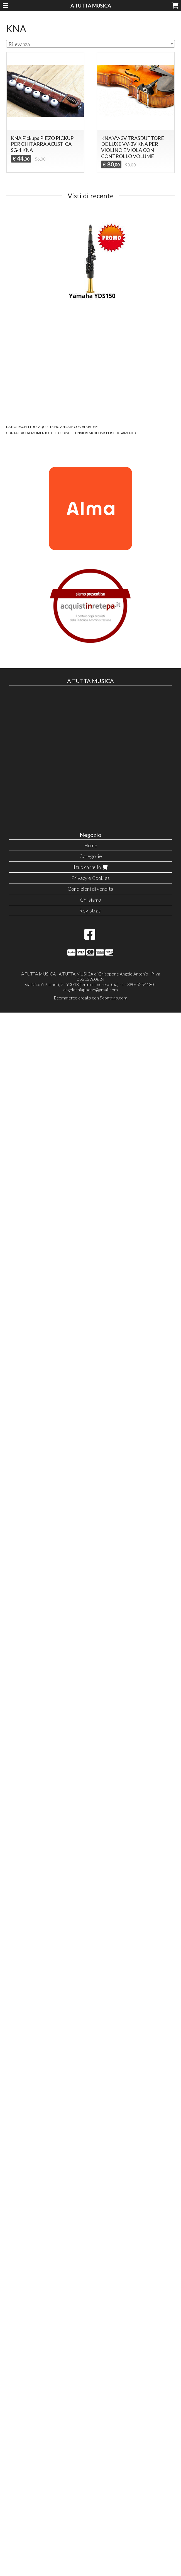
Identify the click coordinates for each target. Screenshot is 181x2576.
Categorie (90, 856)
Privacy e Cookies (90, 878)
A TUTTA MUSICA (90, 6)
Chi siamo (90, 900)
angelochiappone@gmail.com (90, 989)
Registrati (90, 910)
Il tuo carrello (90, 867)
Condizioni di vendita (90, 889)
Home (90, 845)
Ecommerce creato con (90, 997)
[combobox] (90, 44)
